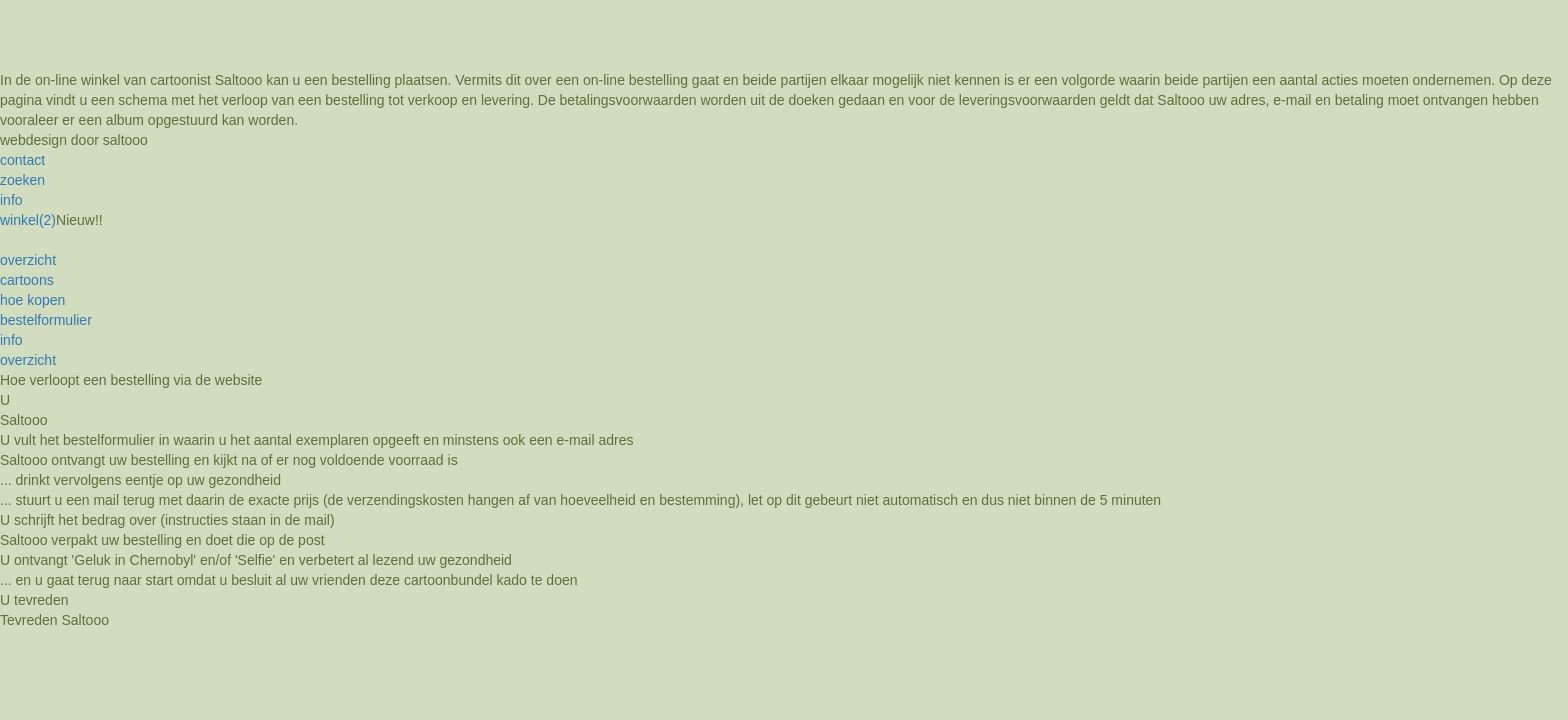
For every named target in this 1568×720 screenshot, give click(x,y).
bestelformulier (46, 320)
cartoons (27, 280)
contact (22, 160)
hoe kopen (32, 300)
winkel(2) (28, 220)
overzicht (28, 260)
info (11, 200)
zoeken (22, 180)
